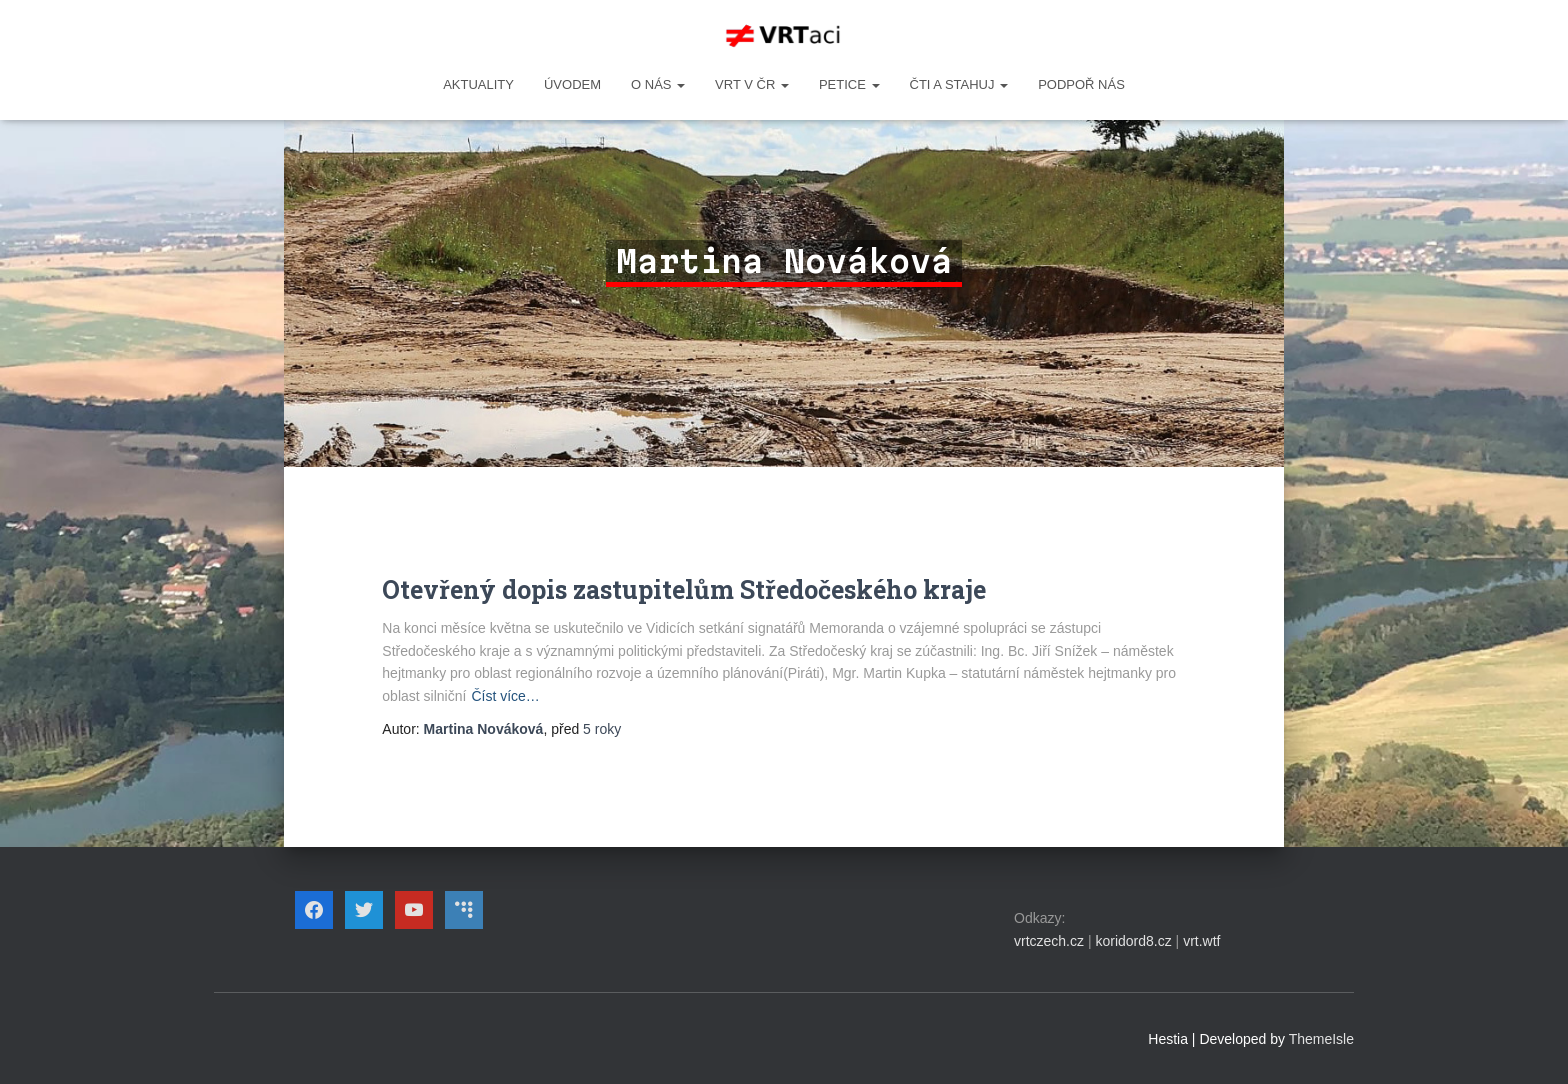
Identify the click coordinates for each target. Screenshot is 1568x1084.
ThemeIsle (1321, 1039)
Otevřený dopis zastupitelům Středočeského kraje (684, 589)
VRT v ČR (752, 84)
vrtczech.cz (1049, 941)
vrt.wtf (1201, 941)
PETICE (849, 84)
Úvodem (572, 84)
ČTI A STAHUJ (959, 84)
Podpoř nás (1081, 84)
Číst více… (505, 696)
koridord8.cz (1133, 941)
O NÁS (658, 84)
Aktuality (478, 84)
